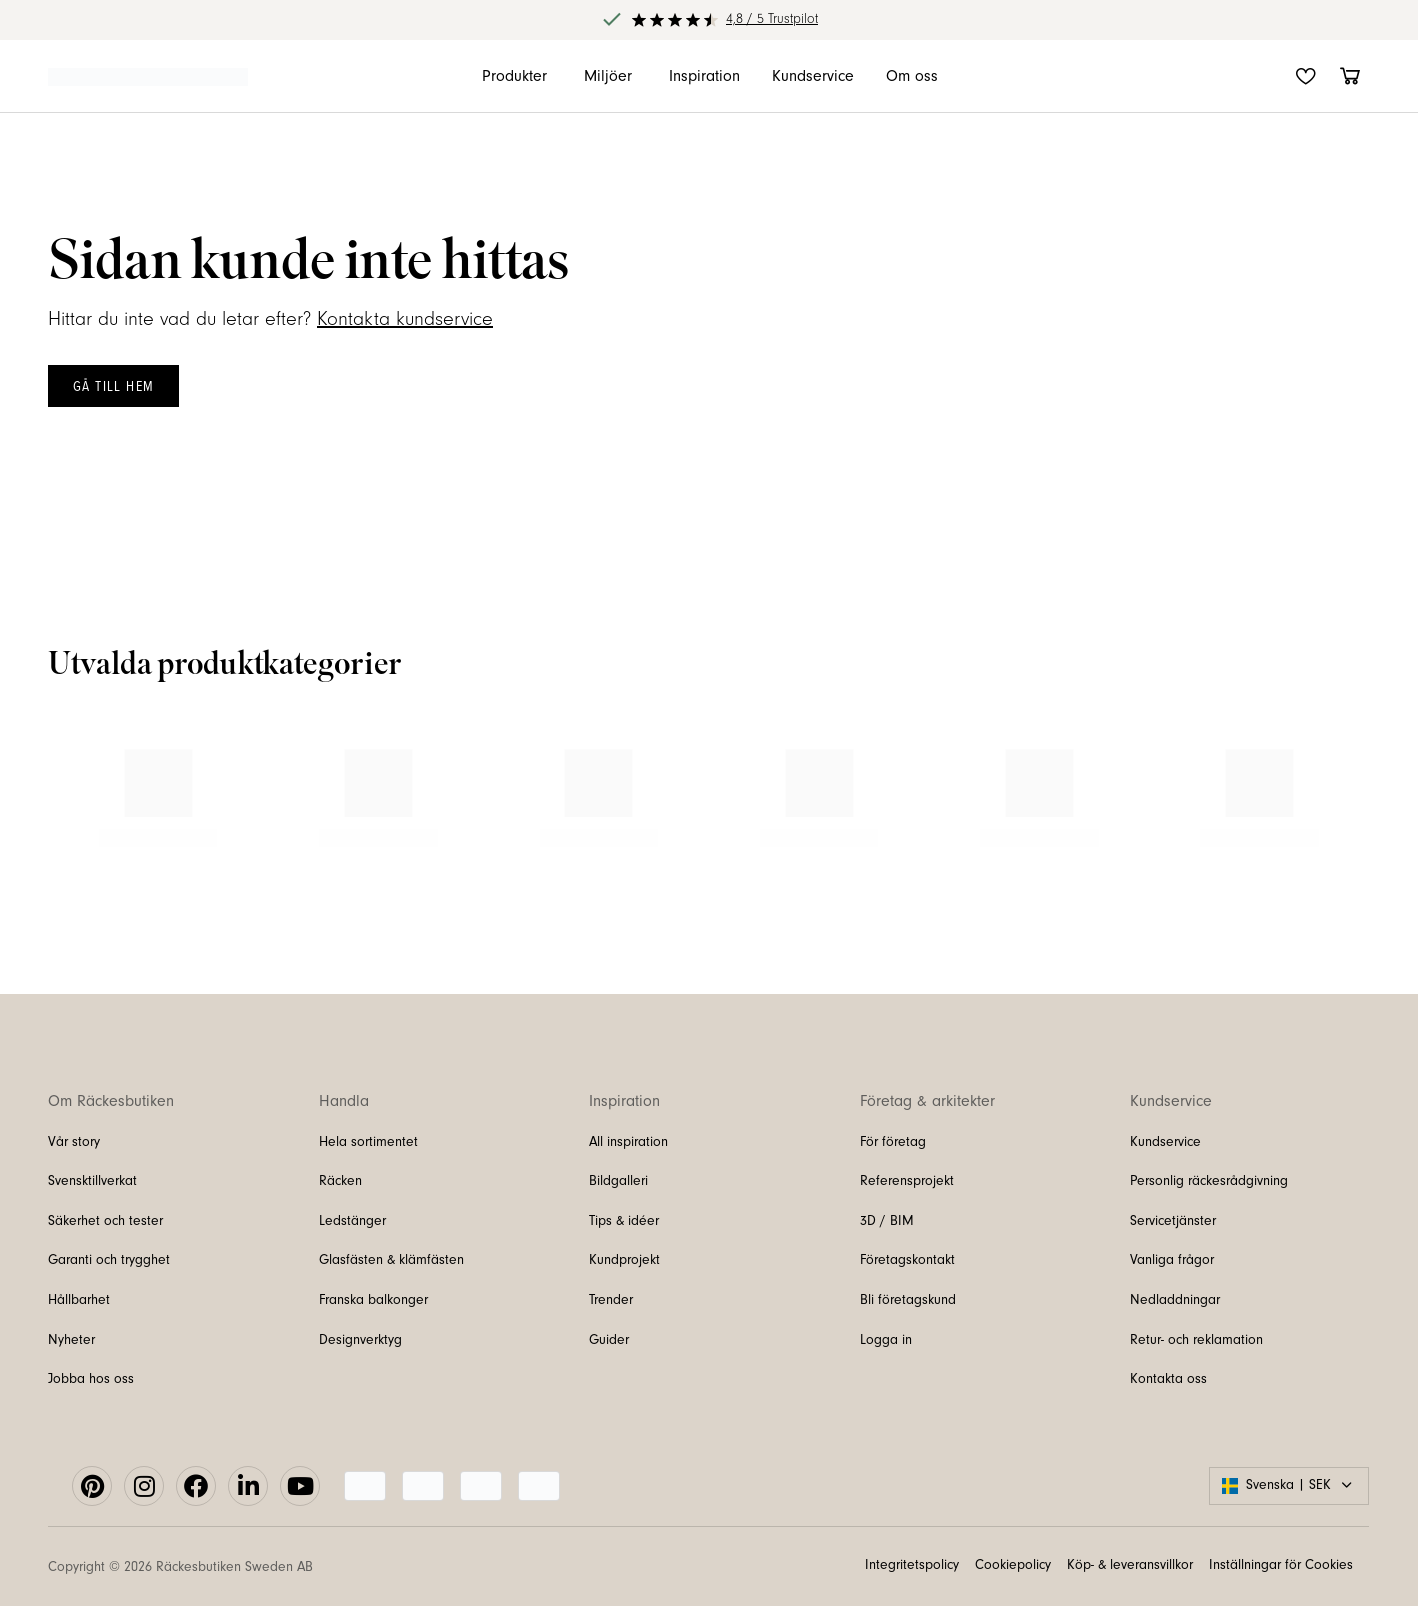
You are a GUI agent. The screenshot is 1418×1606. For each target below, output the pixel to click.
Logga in (886, 1340)
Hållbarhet (79, 1300)
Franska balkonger (373, 1300)
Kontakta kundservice (405, 319)
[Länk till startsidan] (148, 76)
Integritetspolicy (912, 1565)
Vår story (74, 1142)
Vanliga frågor (1172, 1260)
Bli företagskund (908, 1300)
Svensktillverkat (92, 1181)
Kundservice (1165, 1142)
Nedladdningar (1175, 1300)
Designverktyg (360, 1340)
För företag (893, 1142)
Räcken (340, 1181)
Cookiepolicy (1013, 1565)
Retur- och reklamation (1196, 1340)
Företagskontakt (907, 1260)
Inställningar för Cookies (1281, 1565)
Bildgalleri (618, 1181)
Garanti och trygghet (109, 1260)
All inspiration (628, 1142)
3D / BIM (887, 1221)
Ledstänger (352, 1221)
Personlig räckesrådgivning (1209, 1181)
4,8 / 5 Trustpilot (772, 19)
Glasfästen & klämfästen (391, 1260)
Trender (611, 1300)
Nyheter (71, 1340)
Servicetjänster (1173, 1221)
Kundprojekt (624, 1260)
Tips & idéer (624, 1221)
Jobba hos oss (91, 1379)
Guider (609, 1340)
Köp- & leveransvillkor (1130, 1565)
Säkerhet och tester (105, 1221)
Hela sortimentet (368, 1142)
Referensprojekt (907, 1181)
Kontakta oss (1168, 1379)
